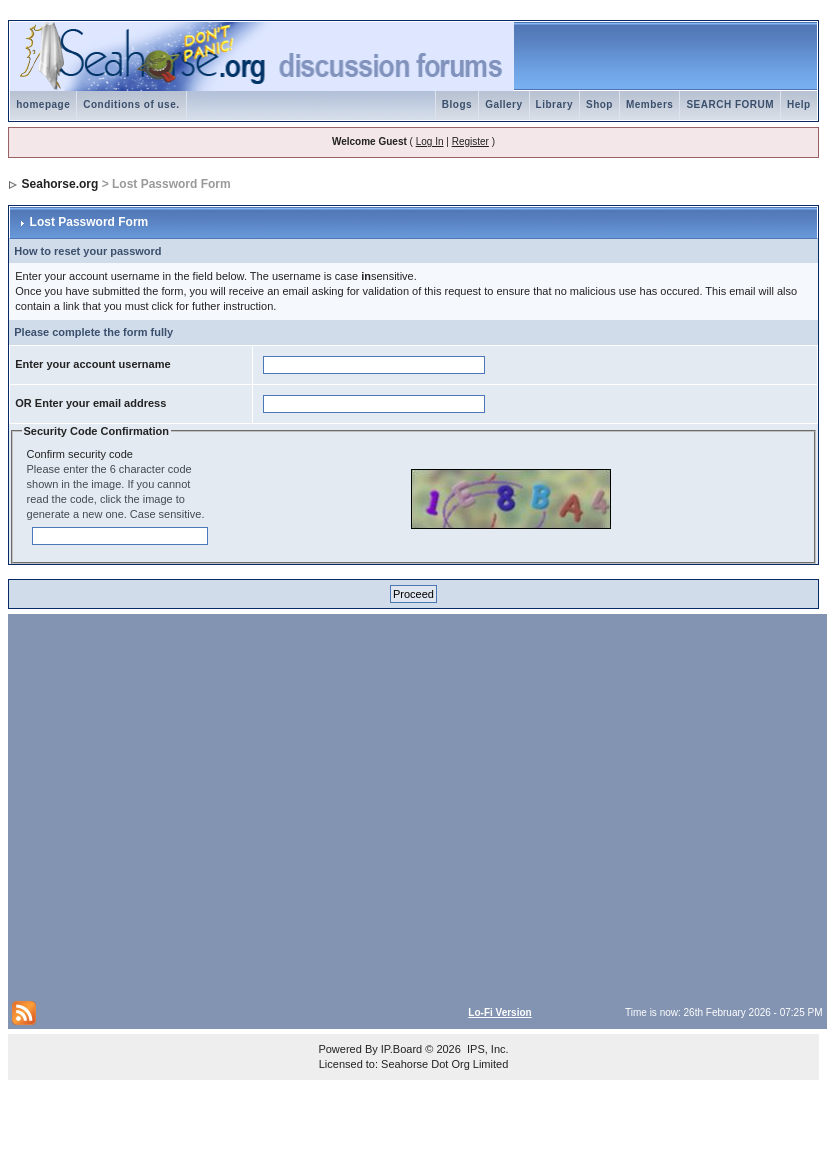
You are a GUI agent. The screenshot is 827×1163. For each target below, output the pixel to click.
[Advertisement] (192, 805)
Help (799, 104)
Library (554, 104)
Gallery (503, 104)
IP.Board (401, 1049)
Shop (599, 104)
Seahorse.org (60, 184)
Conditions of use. (131, 104)
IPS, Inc (486, 1049)
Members (649, 104)
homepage (43, 104)
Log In (430, 141)
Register (470, 141)
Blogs (457, 104)
